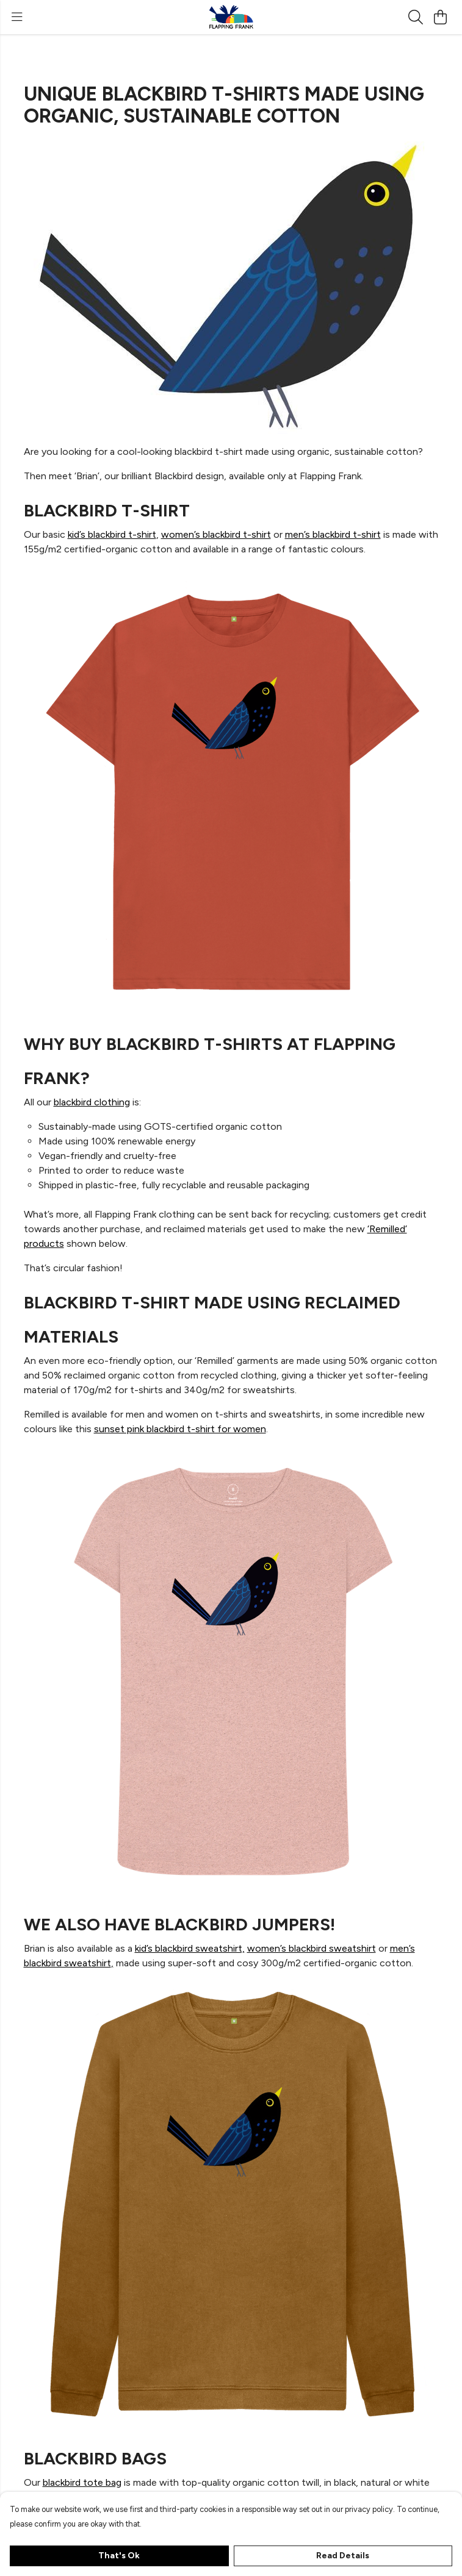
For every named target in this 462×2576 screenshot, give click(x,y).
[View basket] (440, 17)
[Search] (415, 17)
